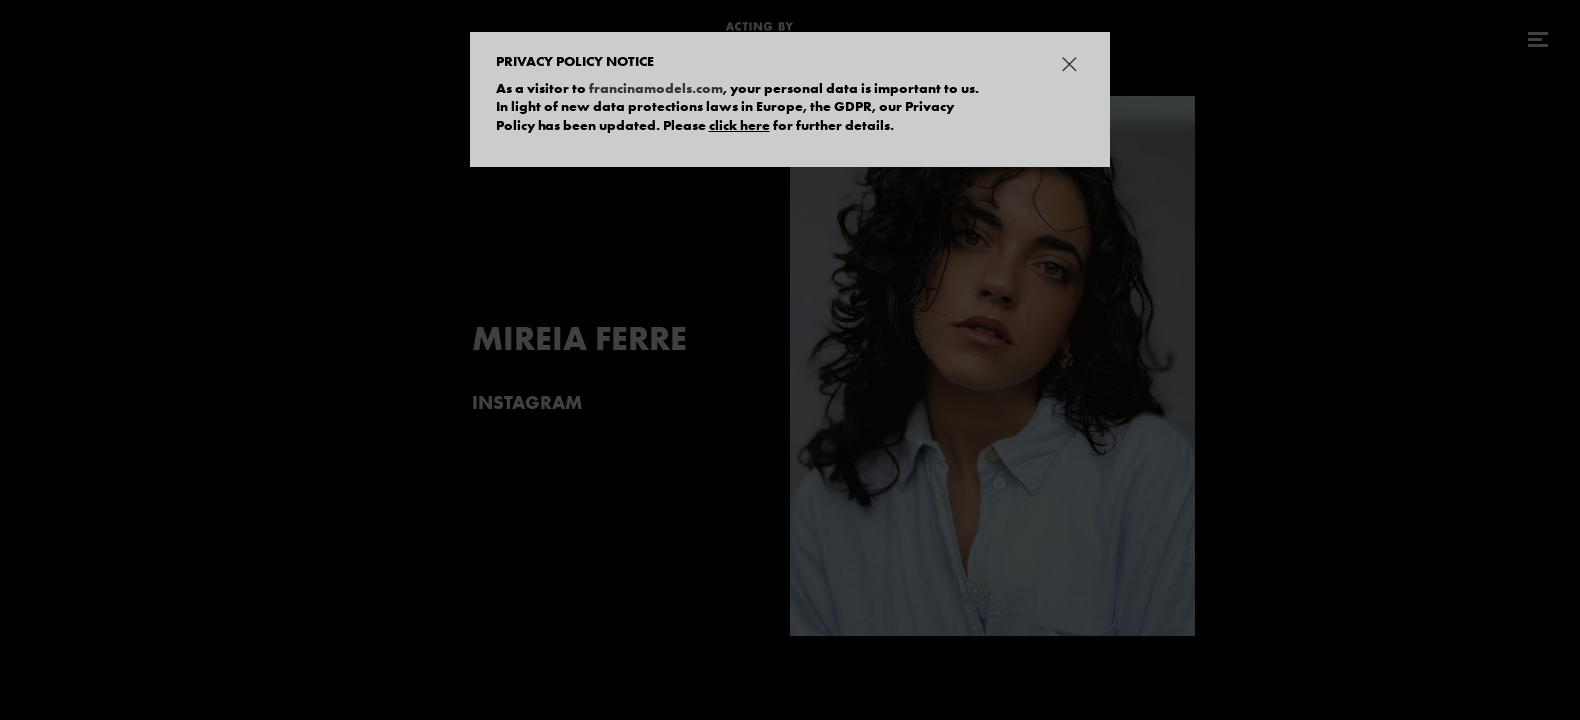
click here (739, 125)
